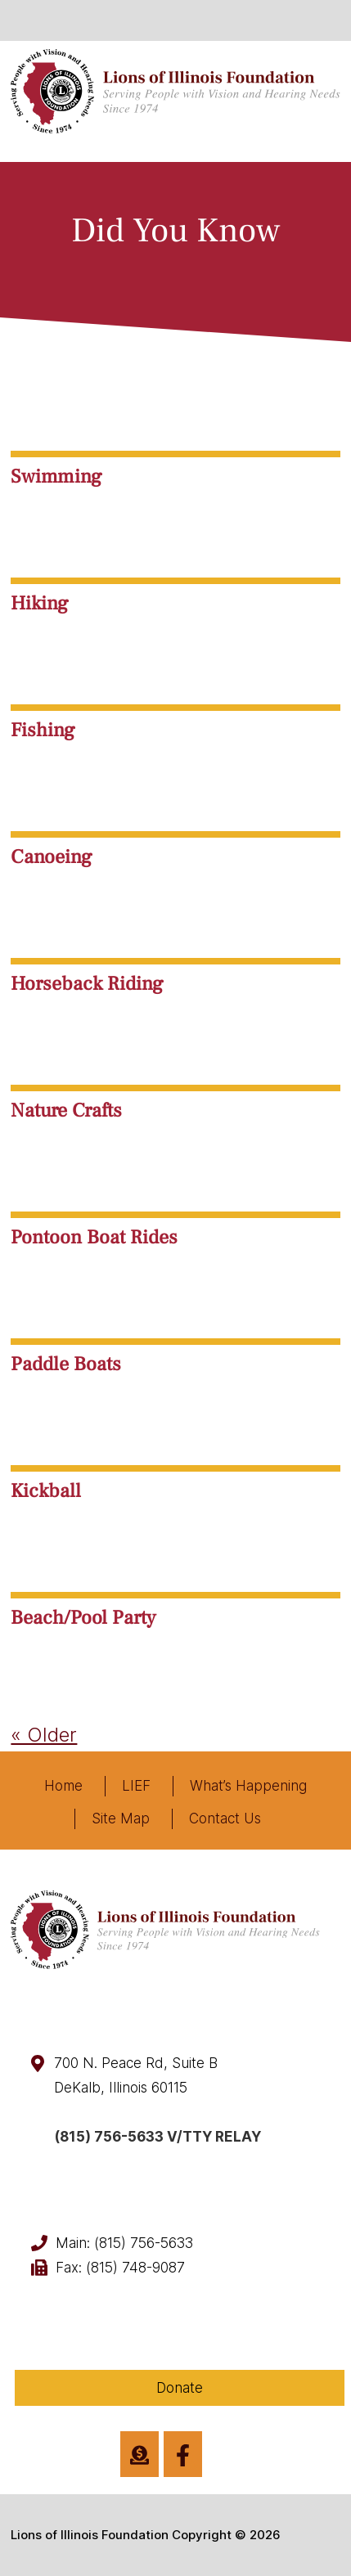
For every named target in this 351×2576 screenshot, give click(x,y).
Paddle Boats (66, 1364)
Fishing (43, 730)
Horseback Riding (87, 983)
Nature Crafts (66, 1110)
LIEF (136, 1786)
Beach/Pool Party (83, 1617)
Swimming (56, 476)
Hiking (40, 603)
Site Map (121, 1818)
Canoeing (51, 857)
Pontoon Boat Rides (94, 1237)
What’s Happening (248, 1786)
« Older (44, 1735)
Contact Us (225, 1818)
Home (63, 1786)
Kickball (46, 1491)
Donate (179, 2388)
